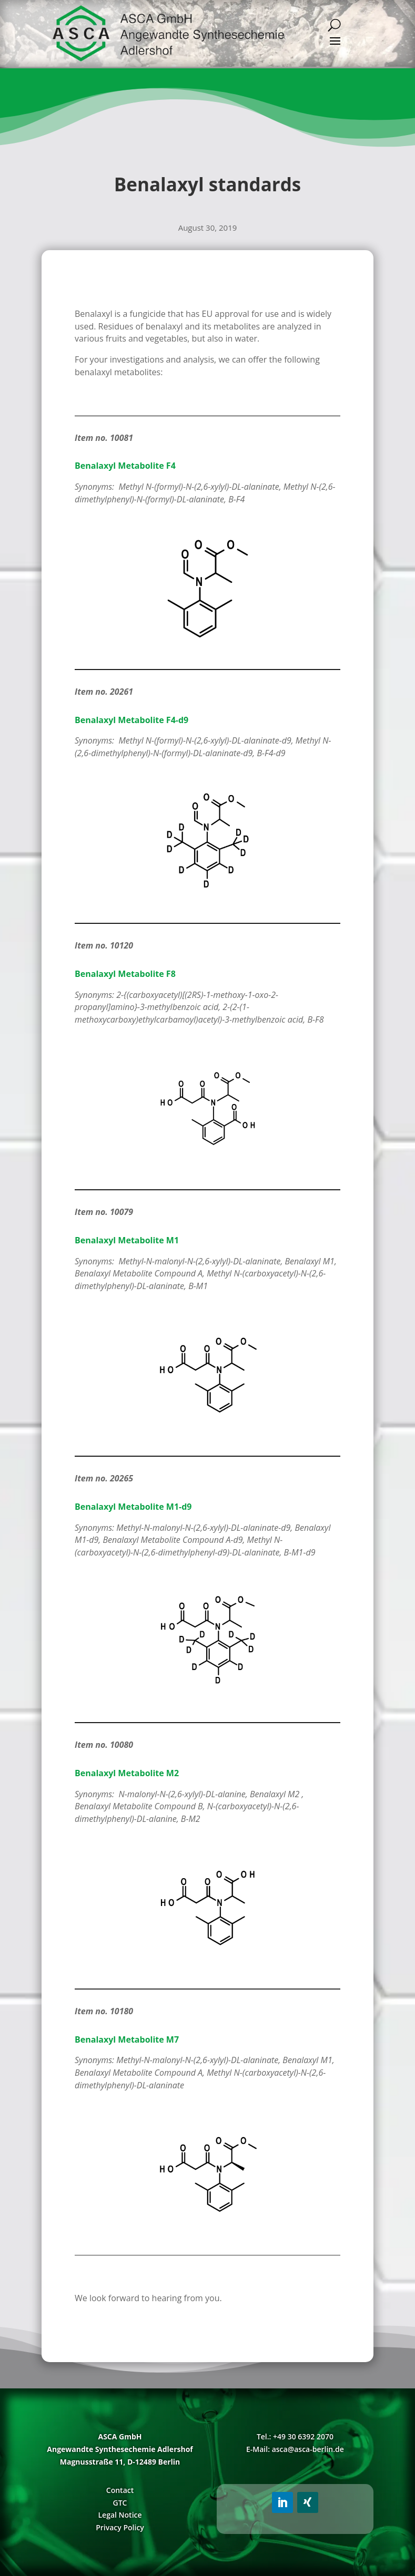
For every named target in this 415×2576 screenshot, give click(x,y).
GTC (120, 2503)
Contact (120, 2490)
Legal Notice (119, 2515)
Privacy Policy (120, 2527)
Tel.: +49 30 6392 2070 (295, 2436)
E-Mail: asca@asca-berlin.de (295, 2449)
